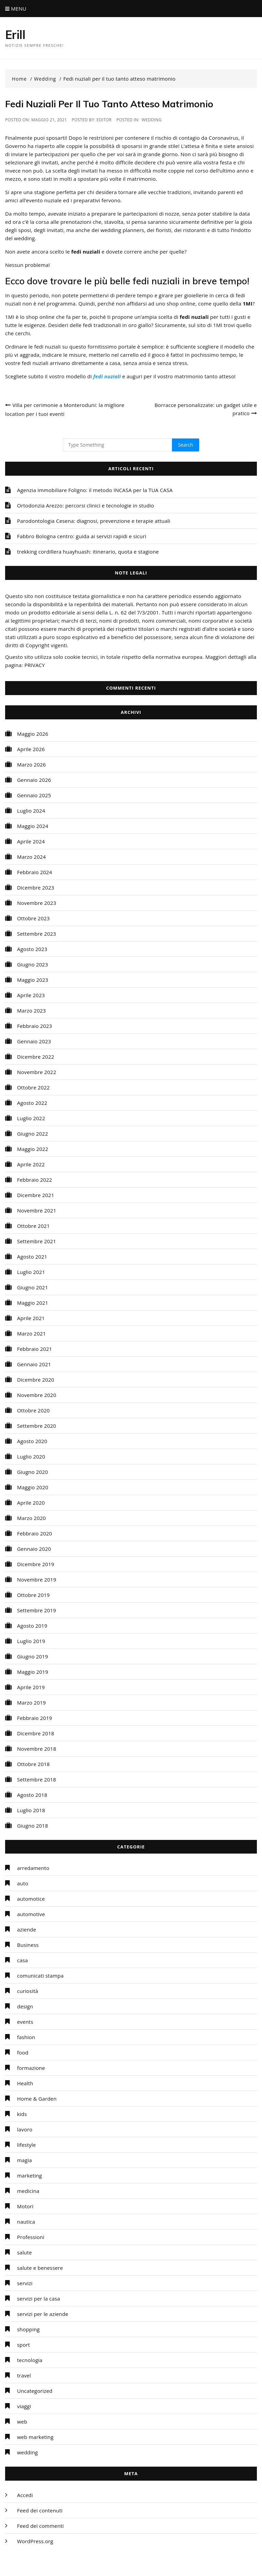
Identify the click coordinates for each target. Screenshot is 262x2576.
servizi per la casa (38, 2298)
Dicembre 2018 (35, 1733)
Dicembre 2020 (35, 1379)
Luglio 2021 (31, 1272)
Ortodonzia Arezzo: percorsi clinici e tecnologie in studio (85, 505)
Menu (15, 8)
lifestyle (26, 2144)
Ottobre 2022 (33, 1087)
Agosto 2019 (32, 1625)
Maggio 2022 (32, 1148)
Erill (15, 34)
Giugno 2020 (32, 1471)
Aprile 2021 (31, 1318)
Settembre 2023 (36, 933)
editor (104, 120)
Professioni (30, 2237)
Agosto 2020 (32, 1441)
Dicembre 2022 (35, 1056)
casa (22, 1960)
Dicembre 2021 (35, 1195)
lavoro (24, 2129)
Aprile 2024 (31, 841)
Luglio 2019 (31, 1641)
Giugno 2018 (32, 1825)
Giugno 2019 (32, 1656)
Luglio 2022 (31, 1118)
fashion (26, 2037)
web (22, 2421)
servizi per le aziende (42, 2313)
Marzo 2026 (31, 764)
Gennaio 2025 (34, 795)
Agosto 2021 (32, 1256)
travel (24, 2375)
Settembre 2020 (36, 1425)
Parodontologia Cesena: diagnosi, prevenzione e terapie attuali (93, 520)
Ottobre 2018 (33, 1764)
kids (22, 2114)
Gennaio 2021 (34, 1364)
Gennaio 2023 (34, 1041)
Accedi (25, 2495)
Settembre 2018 (36, 1779)
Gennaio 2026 (34, 779)
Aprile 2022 (31, 1164)
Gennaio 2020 (34, 1548)
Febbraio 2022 (34, 1179)
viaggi (24, 2406)
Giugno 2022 (32, 1133)
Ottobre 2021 (33, 1225)
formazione (31, 2067)
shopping (28, 2329)
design (25, 2006)
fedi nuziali (107, 376)
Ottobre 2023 (33, 918)
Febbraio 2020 (34, 1533)
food (22, 2052)
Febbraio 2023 (34, 1025)
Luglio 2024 (31, 810)
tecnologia (29, 2360)
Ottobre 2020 (33, 1410)
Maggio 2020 (32, 1487)
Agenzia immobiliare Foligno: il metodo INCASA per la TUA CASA (95, 490)
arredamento (33, 1868)
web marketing (35, 2436)
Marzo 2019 (31, 1702)
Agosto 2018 (32, 1794)
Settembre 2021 (36, 1241)
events (25, 2021)
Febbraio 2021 (34, 1348)
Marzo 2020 (31, 1518)
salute (24, 2252)
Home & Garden (37, 2098)
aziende (26, 1929)
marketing (29, 2175)
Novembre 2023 (36, 902)
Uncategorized (35, 2390)
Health (25, 2083)
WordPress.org (35, 2541)
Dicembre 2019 (35, 1564)
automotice (31, 1898)
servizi (24, 2283)
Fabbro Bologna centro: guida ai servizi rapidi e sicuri (81, 536)
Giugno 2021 (32, 1287)
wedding (152, 120)
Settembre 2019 (36, 1610)
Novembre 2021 (36, 1210)
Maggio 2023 (32, 979)
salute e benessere (40, 2267)
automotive (31, 1914)
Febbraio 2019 (34, 1717)
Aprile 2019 (31, 1687)
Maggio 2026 (32, 733)
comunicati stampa (40, 1975)
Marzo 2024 (31, 856)
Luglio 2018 (31, 1810)
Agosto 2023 (32, 949)
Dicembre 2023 (35, 887)
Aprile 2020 (31, 1502)
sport (23, 2344)
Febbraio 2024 (34, 872)
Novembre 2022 (36, 1072)
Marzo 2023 (31, 1010)
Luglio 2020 (31, 1456)
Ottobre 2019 (33, 1594)
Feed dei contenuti (39, 2510)
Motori (25, 2206)
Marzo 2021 (31, 1333)
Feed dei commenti (40, 2525)
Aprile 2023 (31, 995)
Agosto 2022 (32, 1102)
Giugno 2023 (32, 964)
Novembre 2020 (36, 1395)
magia (24, 2160)
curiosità (27, 1991)
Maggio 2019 (32, 1671)
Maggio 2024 (32, 826)
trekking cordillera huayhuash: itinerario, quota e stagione (88, 551)
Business (28, 1944)
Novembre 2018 (36, 1748)
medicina (28, 2190)
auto (22, 1883)
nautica (26, 2221)
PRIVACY (34, 665)
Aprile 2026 (31, 749)
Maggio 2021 (32, 1302)
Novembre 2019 (36, 1579)
